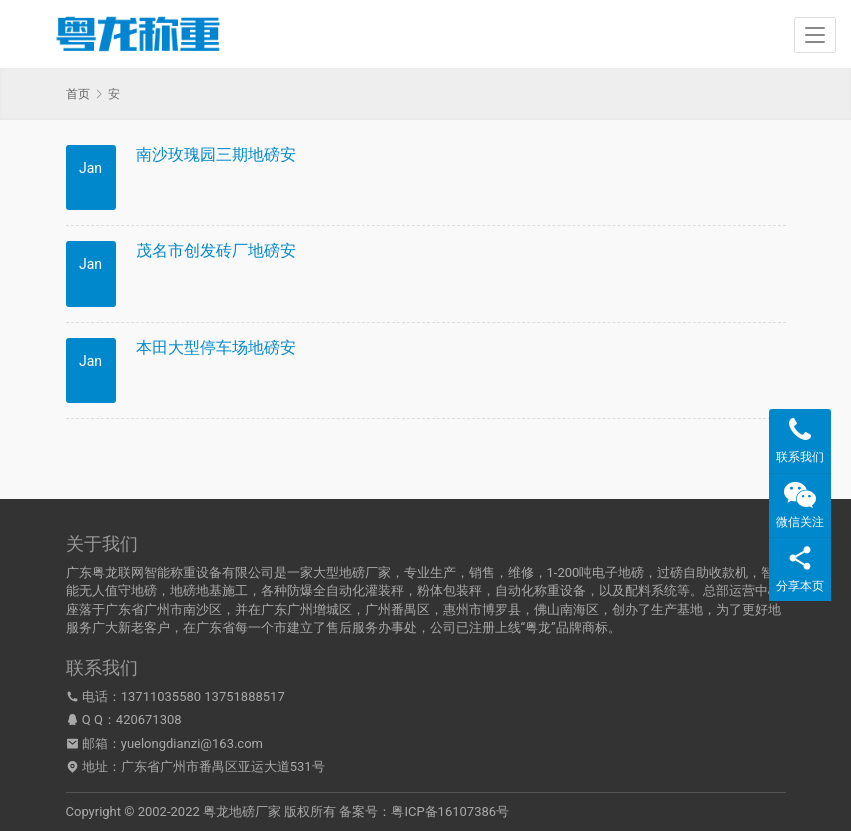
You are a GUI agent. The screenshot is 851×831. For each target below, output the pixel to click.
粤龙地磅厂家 (242, 811)
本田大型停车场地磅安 (216, 347)
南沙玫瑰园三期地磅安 (216, 154)
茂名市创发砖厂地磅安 (216, 250)
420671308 (149, 719)
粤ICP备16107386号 (450, 811)
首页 (78, 94)
